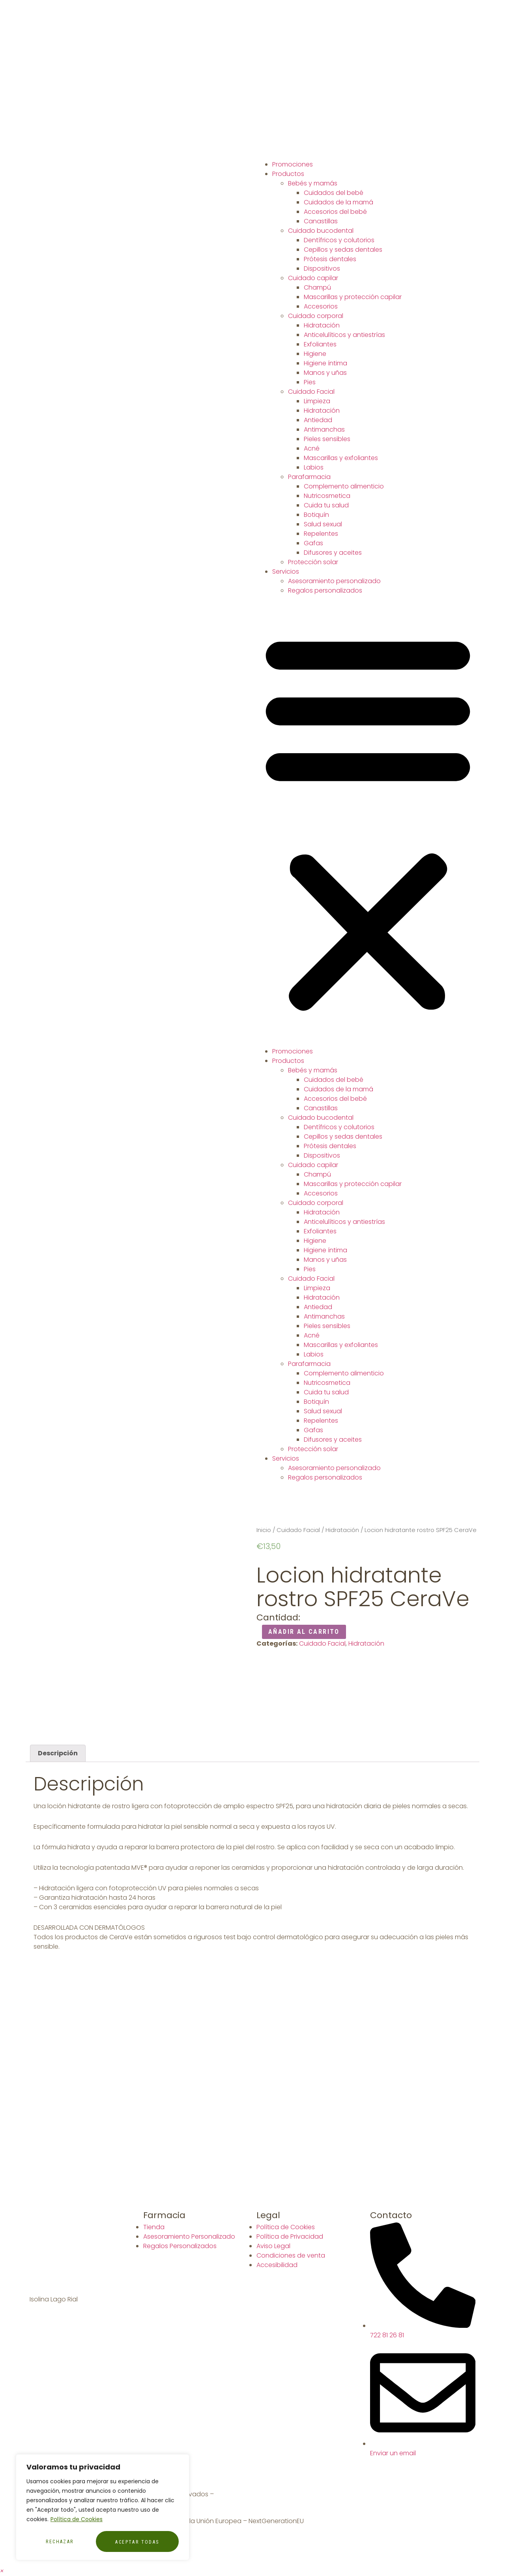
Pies (310, 382)
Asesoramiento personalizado (334, 581)
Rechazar (59, 2542)
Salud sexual (323, 524)
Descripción (58, 1753)
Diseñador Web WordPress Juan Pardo (274, 2494)
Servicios (285, 571)
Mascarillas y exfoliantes (341, 457)
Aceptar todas (137, 2542)
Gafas (313, 543)
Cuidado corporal (315, 315)
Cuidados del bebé (333, 192)
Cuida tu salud (326, 505)
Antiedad (318, 420)
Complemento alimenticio (344, 486)
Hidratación (322, 325)
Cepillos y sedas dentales (343, 249)
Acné (312, 448)
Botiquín (316, 514)
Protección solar (313, 562)
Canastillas (321, 221)
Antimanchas (324, 429)
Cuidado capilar (313, 277)
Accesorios (321, 306)
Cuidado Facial (311, 391)
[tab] (58, 1753)
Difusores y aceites (333, 552)
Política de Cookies (76, 2520)
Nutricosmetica (327, 495)
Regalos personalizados (325, 590)
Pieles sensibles (327, 438)
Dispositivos (322, 268)
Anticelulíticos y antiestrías (344, 334)
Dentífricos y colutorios (339, 240)
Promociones (292, 164)
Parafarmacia (309, 476)
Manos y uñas (325, 372)
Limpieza (317, 401)
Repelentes (321, 533)
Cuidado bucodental (321, 230)
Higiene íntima (325, 363)
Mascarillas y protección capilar (353, 296)
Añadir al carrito (304, 1631)
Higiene (315, 353)
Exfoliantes (320, 344)
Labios (314, 467)
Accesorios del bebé (335, 211)
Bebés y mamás (312, 183)
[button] (367, 821)
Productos (288, 173)
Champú (317, 287)
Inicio (263, 1530)
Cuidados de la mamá (338, 202)
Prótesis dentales (330, 259)
